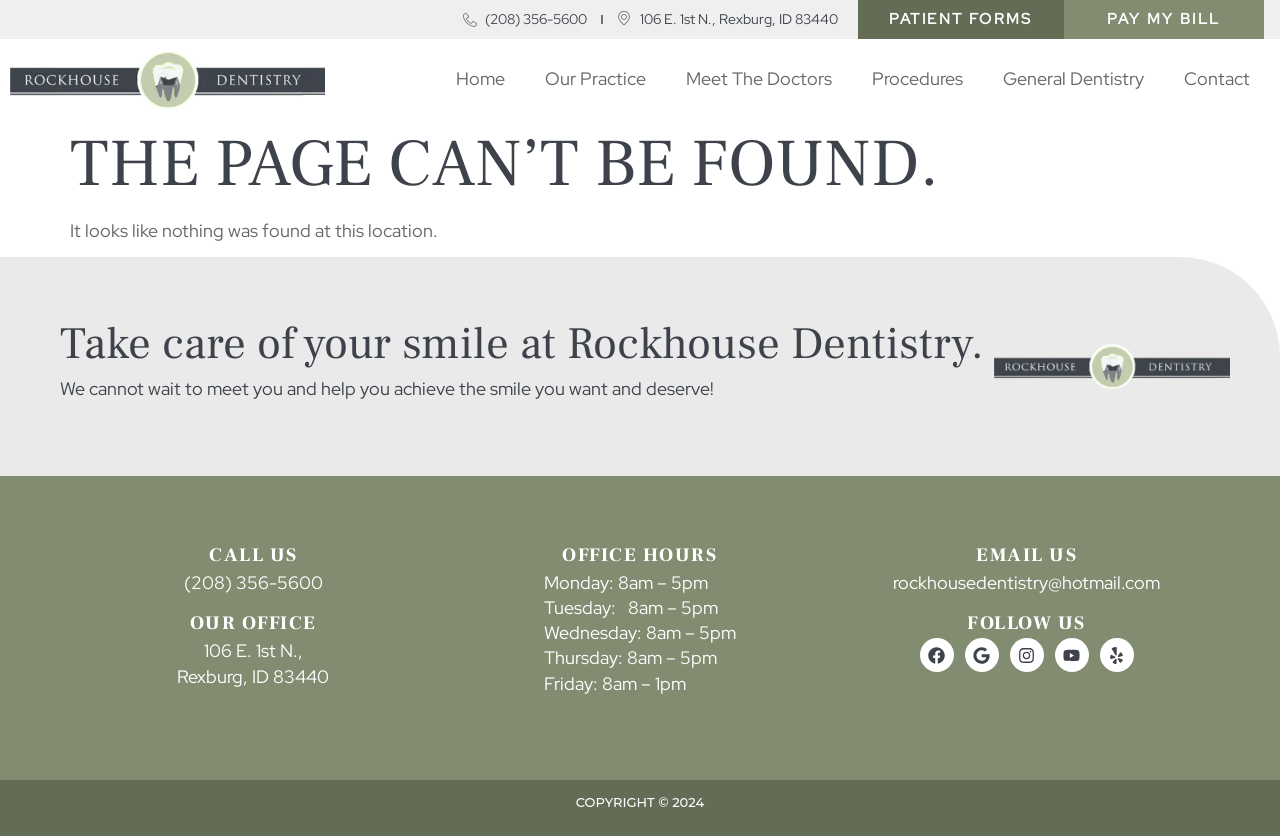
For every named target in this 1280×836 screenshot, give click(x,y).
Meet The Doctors (759, 78)
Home (480, 78)
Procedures (917, 78)
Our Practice (595, 78)
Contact (1217, 78)
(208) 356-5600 (253, 582)
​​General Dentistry (1073, 78)
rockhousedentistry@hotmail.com (1026, 582)
